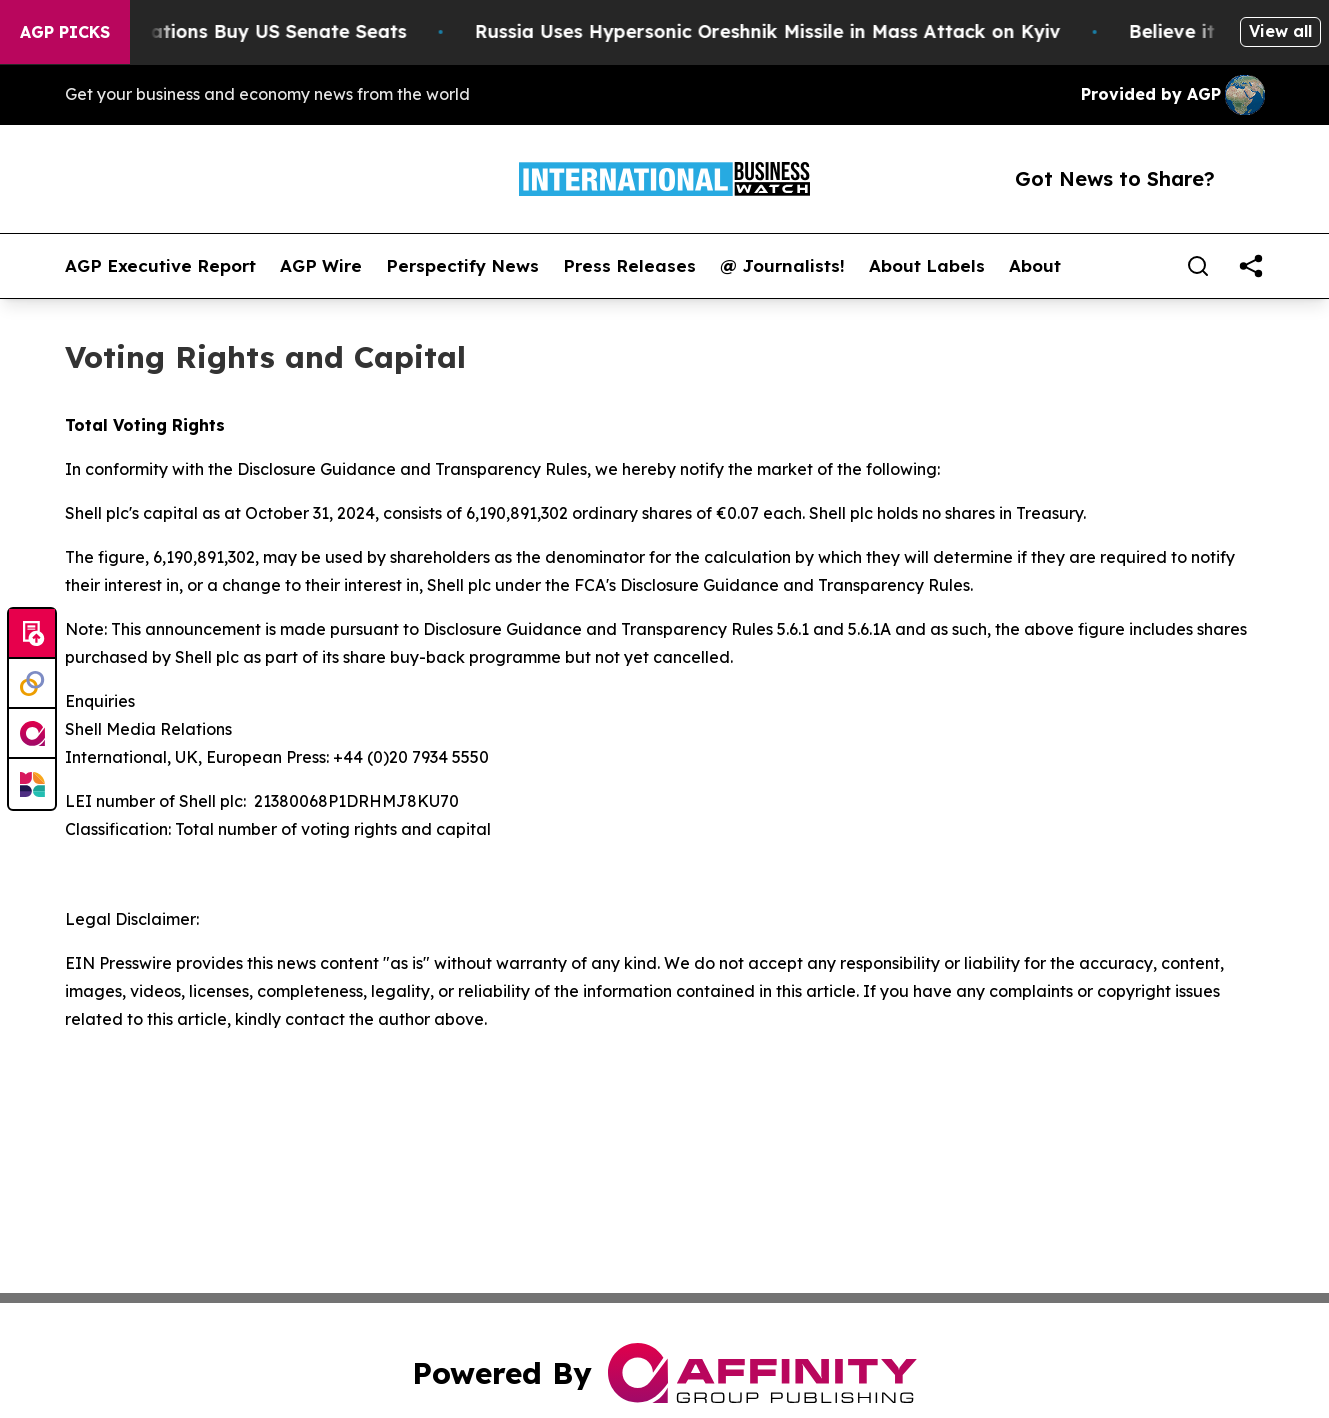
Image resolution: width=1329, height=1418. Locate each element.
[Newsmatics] (32, 784)
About (1035, 266)
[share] (1251, 266)
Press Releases (629, 266)
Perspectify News (462, 266)
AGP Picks (65, 32)
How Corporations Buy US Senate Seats (234, 31)
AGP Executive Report (160, 266)
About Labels (927, 266)
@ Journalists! (782, 266)
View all (1280, 31)
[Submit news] (32, 634)
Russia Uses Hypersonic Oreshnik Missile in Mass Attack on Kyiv (779, 31)
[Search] (1198, 266)
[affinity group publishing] (32, 734)
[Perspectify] (32, 684)
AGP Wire (321, 266)
